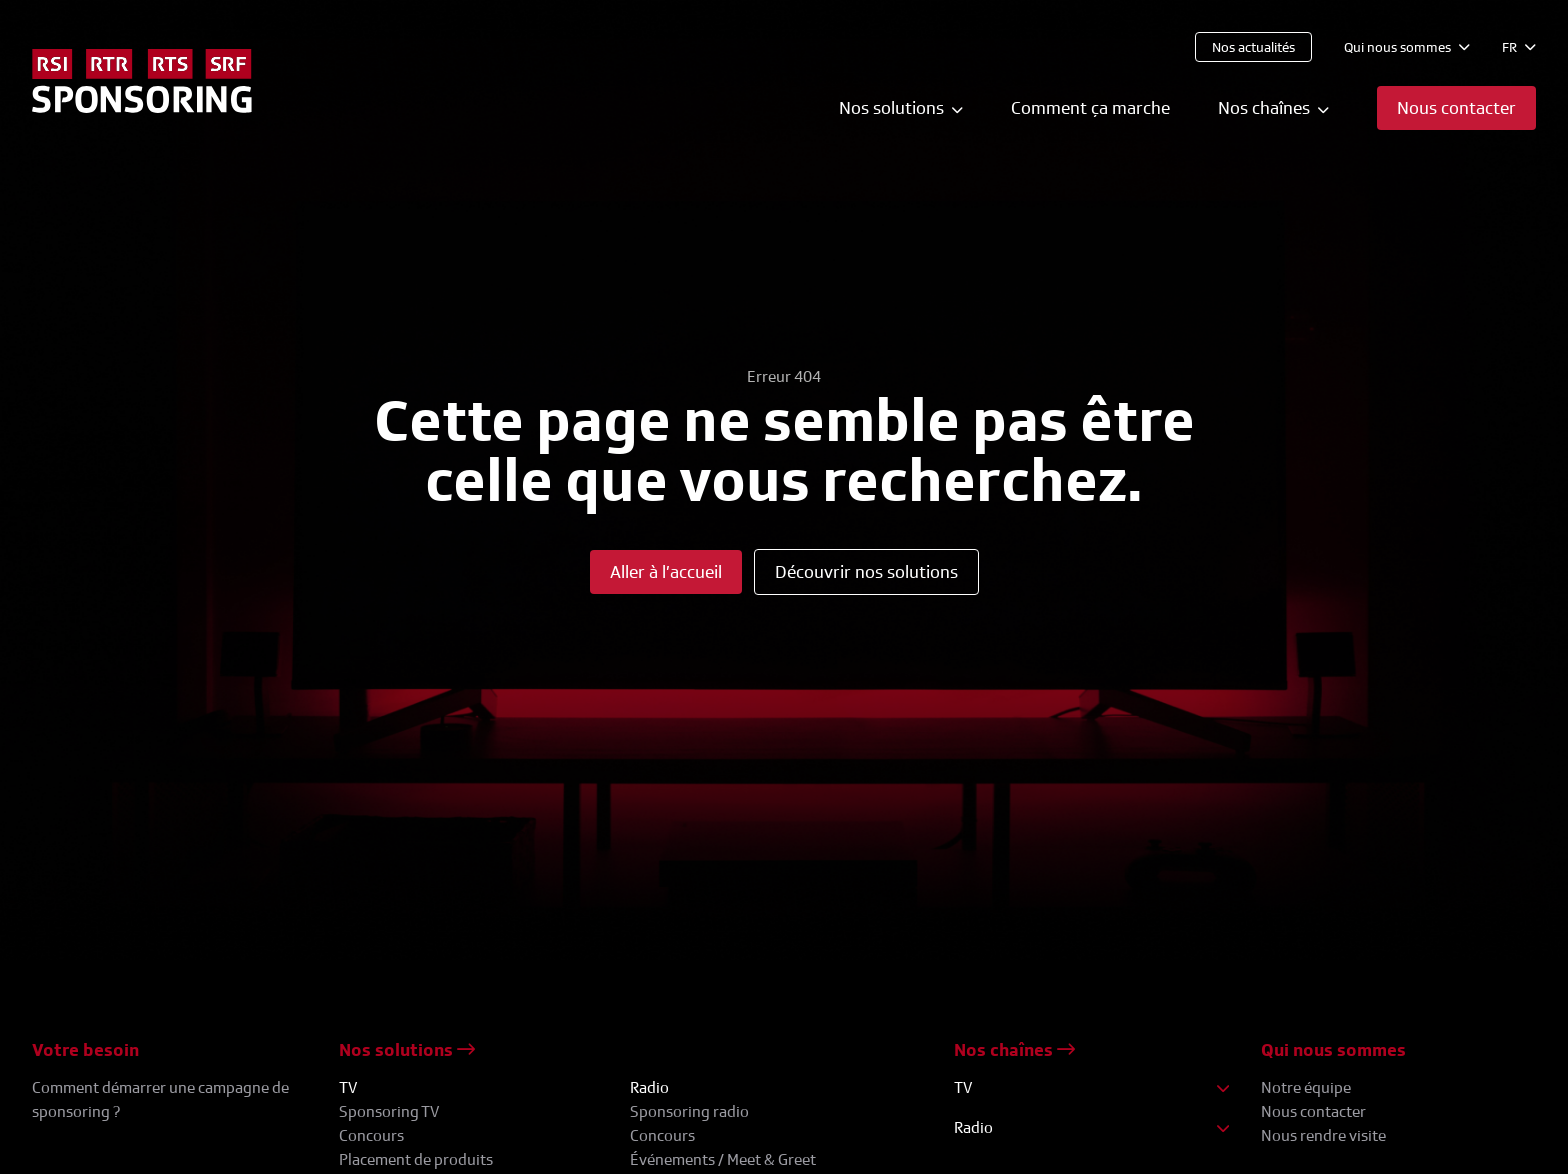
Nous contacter (1313, 1111)
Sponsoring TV (389, 1111)
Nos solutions (407, 1049)
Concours (371, 1135)
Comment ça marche (1090, 107)
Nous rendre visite (1323, 1135)
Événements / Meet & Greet (723, 1159)
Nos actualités (1253, 46)
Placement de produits (416, 1159)
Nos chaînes (1014, 1049)
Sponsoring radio (689, 1111)
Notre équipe (1306, 1087)
